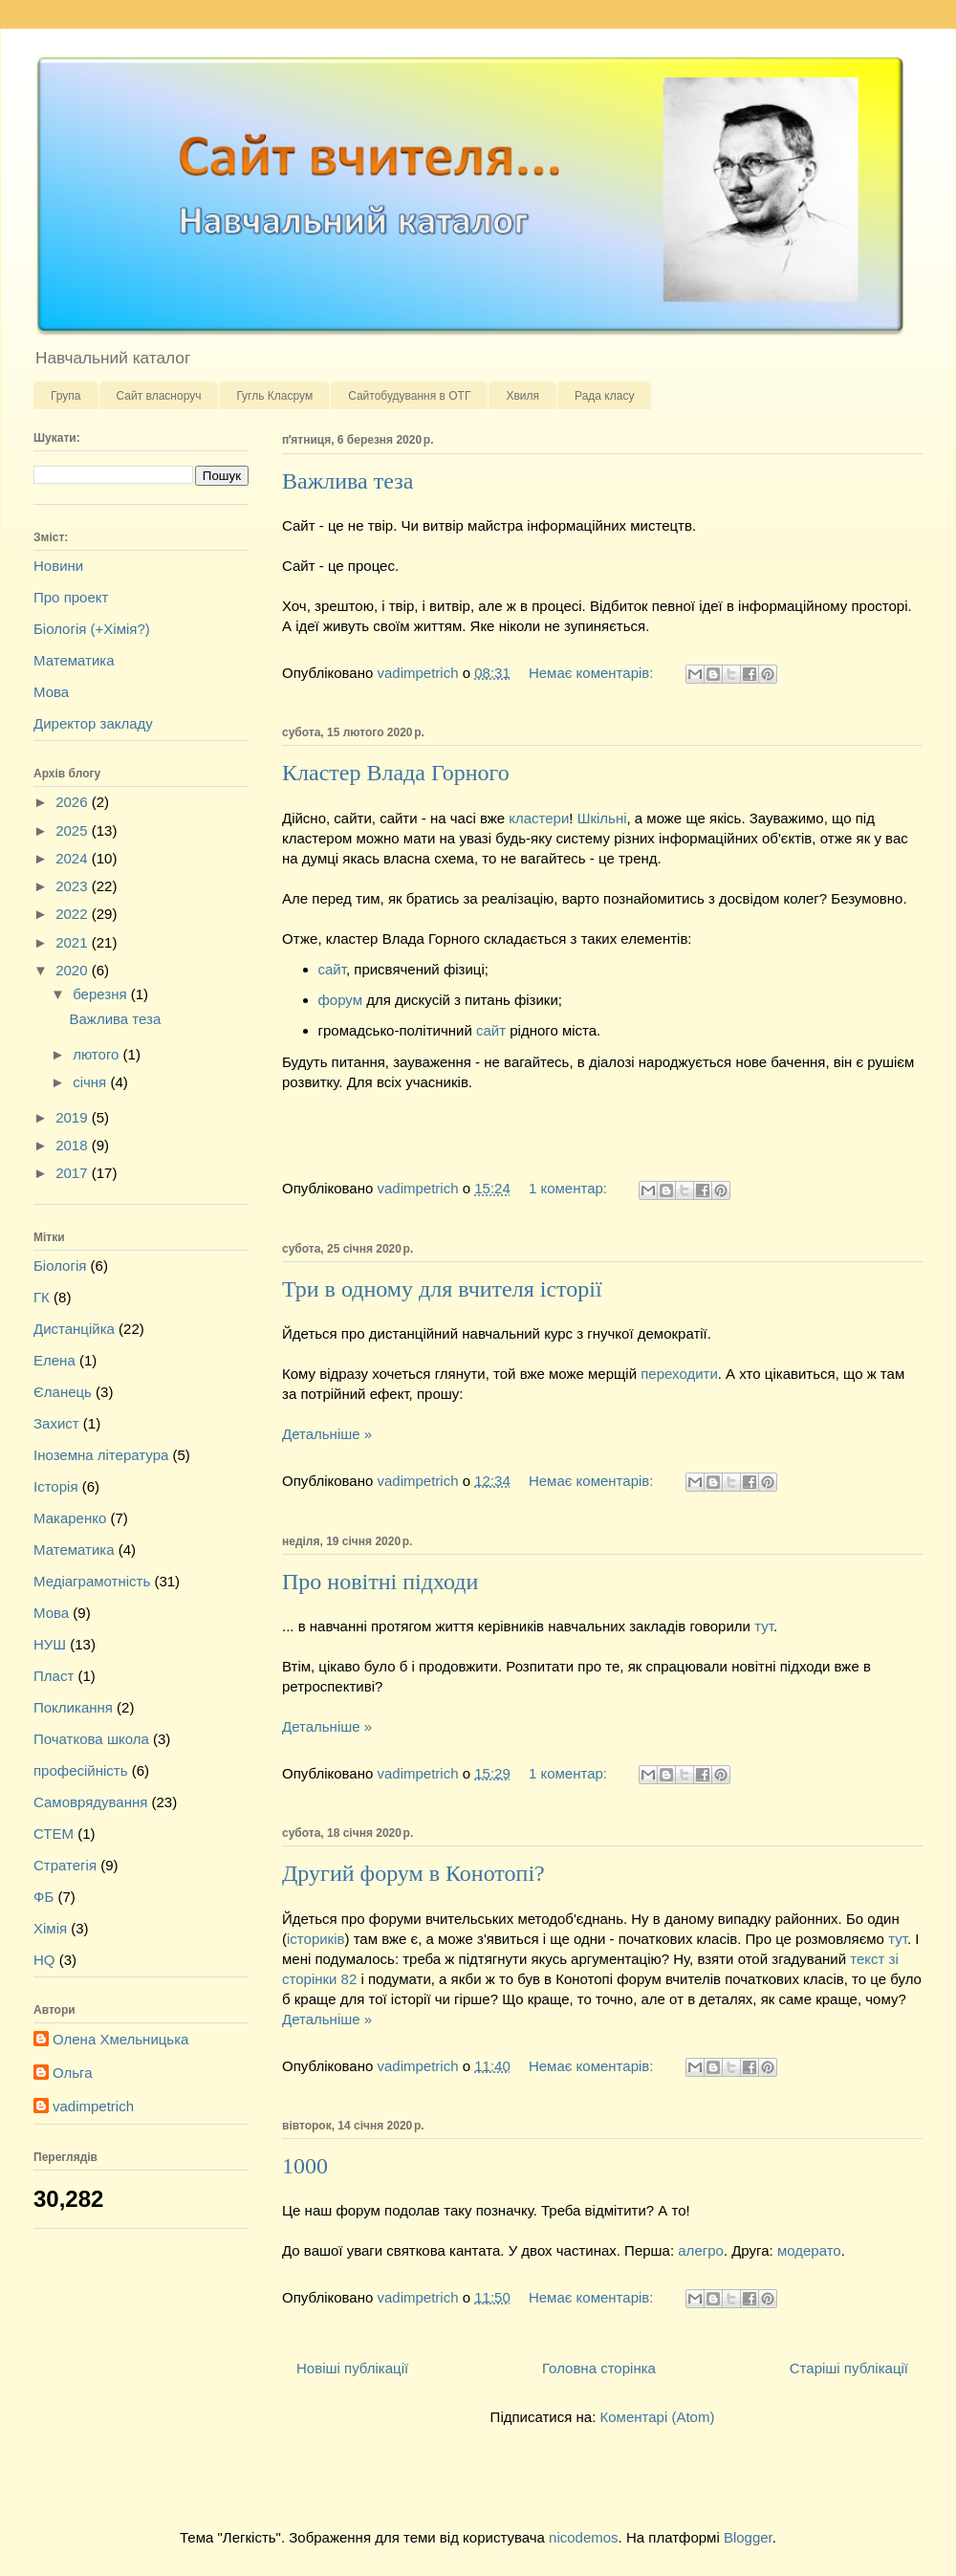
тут (763, 1626)
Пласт (53, 1676)
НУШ (49, 1644)
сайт (332, 969)
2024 (73, 858)
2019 (73, 1117)
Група (66, 396)
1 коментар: (570, 1188)
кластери (539, 818)
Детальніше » (327, 1434)
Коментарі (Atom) (656, 2417)
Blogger (748, 2537)
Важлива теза (347, 481)
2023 (73, 886)
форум (342, 1000)
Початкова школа (91, 1739)
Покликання (73, 1707)
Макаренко (69, 1518)
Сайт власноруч (159, 396)
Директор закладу (93, 723)
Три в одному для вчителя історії (442, 1289)
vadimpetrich (93, 2106)
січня (91, 1082)
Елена (54, 1360)
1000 (305, 2165)
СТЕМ (53, 1833)
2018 (73, 1145)
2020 (73, 970)
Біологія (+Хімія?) (91, 629)
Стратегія (65, 1865)
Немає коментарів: (593, 673)
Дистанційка (74, 1329)
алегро (701, 2250)
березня (102, 994)
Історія (55, 1486)
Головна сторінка (599, 2368)
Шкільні (602, 818)
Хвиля (522, 396)
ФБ (43, 1896)
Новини (58, 565)
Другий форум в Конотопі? (413, 1873)
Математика (74, 660)
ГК (41, 1297)
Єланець (62, 1392)
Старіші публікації (849, 2368)
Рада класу (604, 396)
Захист (56, 1423)
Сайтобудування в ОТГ (409, 396)
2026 (73, 802)
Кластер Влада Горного (396, 772)
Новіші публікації (352, 2368)
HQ (44, 1960)
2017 (73, 1173)
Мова (51, 692)
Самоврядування (90, 1802)
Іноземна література (100, 1455)
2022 (73, 914)
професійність (80, 1770)
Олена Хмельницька (120, 2039)
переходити (679, 1373)
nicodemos (584, 2537)
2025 (73, 830)
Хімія (50, 1928)
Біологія (59, 1265)
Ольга (73, 2072)
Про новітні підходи (380, 1581)
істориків (315, 1939)
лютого (97, 1054)
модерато (809, 2250)
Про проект (70, 597)
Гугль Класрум (274, 396)
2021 (73, 942)
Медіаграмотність (91, 1581)
